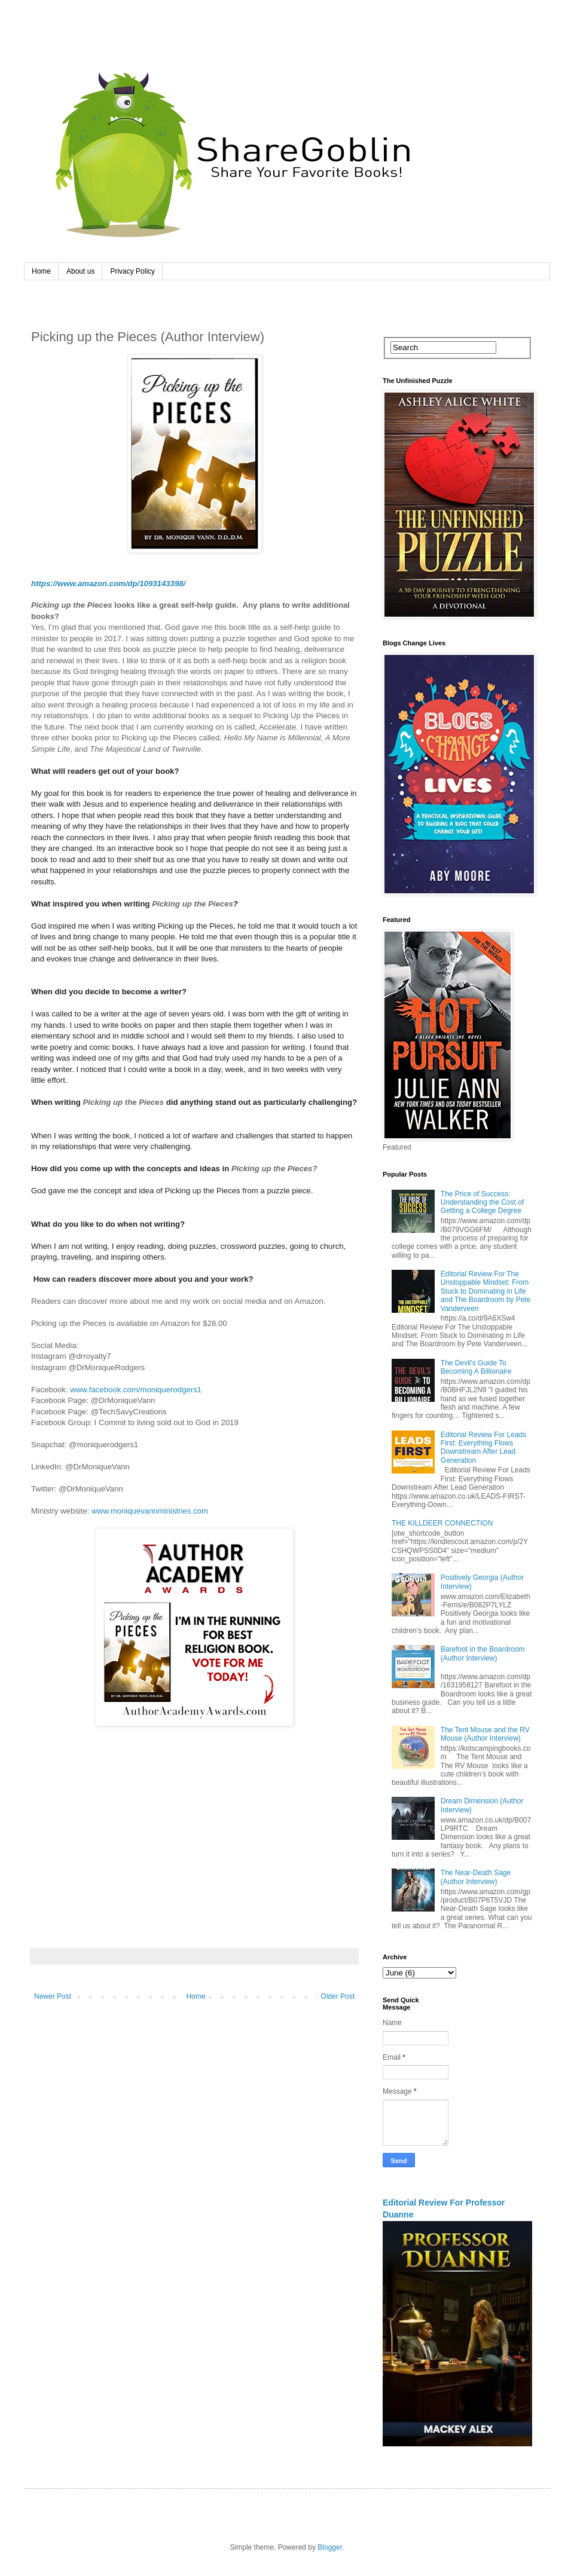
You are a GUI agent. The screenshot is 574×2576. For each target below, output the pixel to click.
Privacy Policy (132, 271)
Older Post (337, 1996)
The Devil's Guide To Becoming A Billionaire (476, 1367)
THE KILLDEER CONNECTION (442, 1523)
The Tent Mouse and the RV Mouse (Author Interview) (485, 1734)
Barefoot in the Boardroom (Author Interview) (483, 1653)
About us (80, 271)
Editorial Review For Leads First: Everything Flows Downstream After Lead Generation (483, 1448)
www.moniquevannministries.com (149, 1510)
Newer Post (52, 1996)
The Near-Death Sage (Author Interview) (476, 1877)
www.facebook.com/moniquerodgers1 (135, 1389)
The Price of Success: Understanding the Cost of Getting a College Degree (482, 1202)
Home (41, 271)
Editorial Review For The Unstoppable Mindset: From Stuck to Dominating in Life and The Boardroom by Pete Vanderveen (486, 1291)
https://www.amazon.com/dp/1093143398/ (108, 583)
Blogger (329, 2547)
